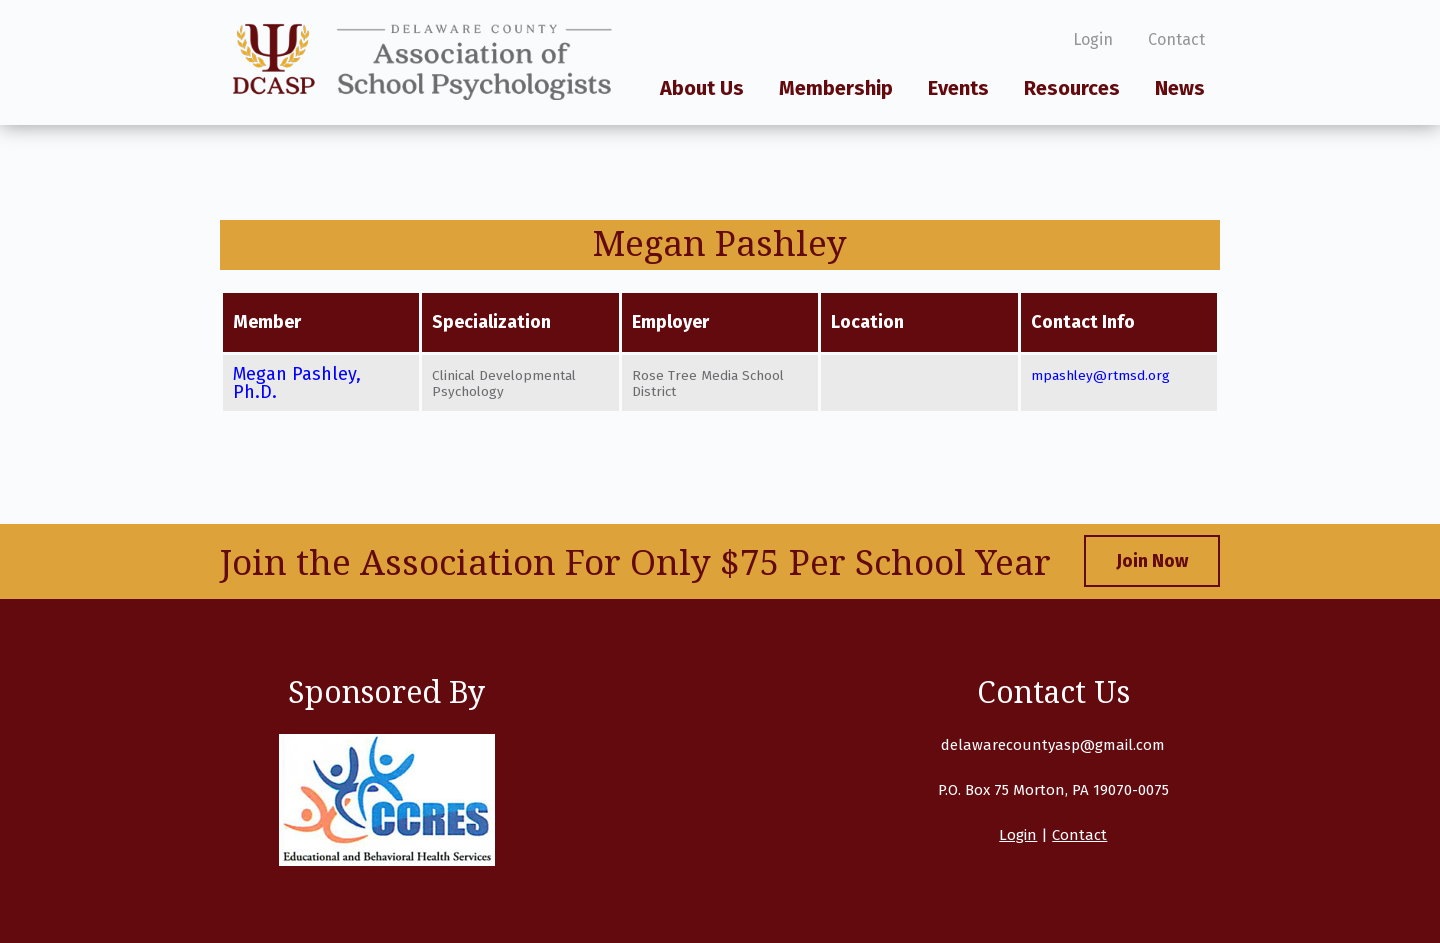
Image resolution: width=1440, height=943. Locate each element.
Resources (1072, 89)
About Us (702, 89)
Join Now (1152, 561)
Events (958, 89)
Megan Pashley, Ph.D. (297, 383)
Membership (836, 89)
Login (1093, 39)
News (1180, 89)
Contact (1176, 39)
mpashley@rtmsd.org (1100, 375)
